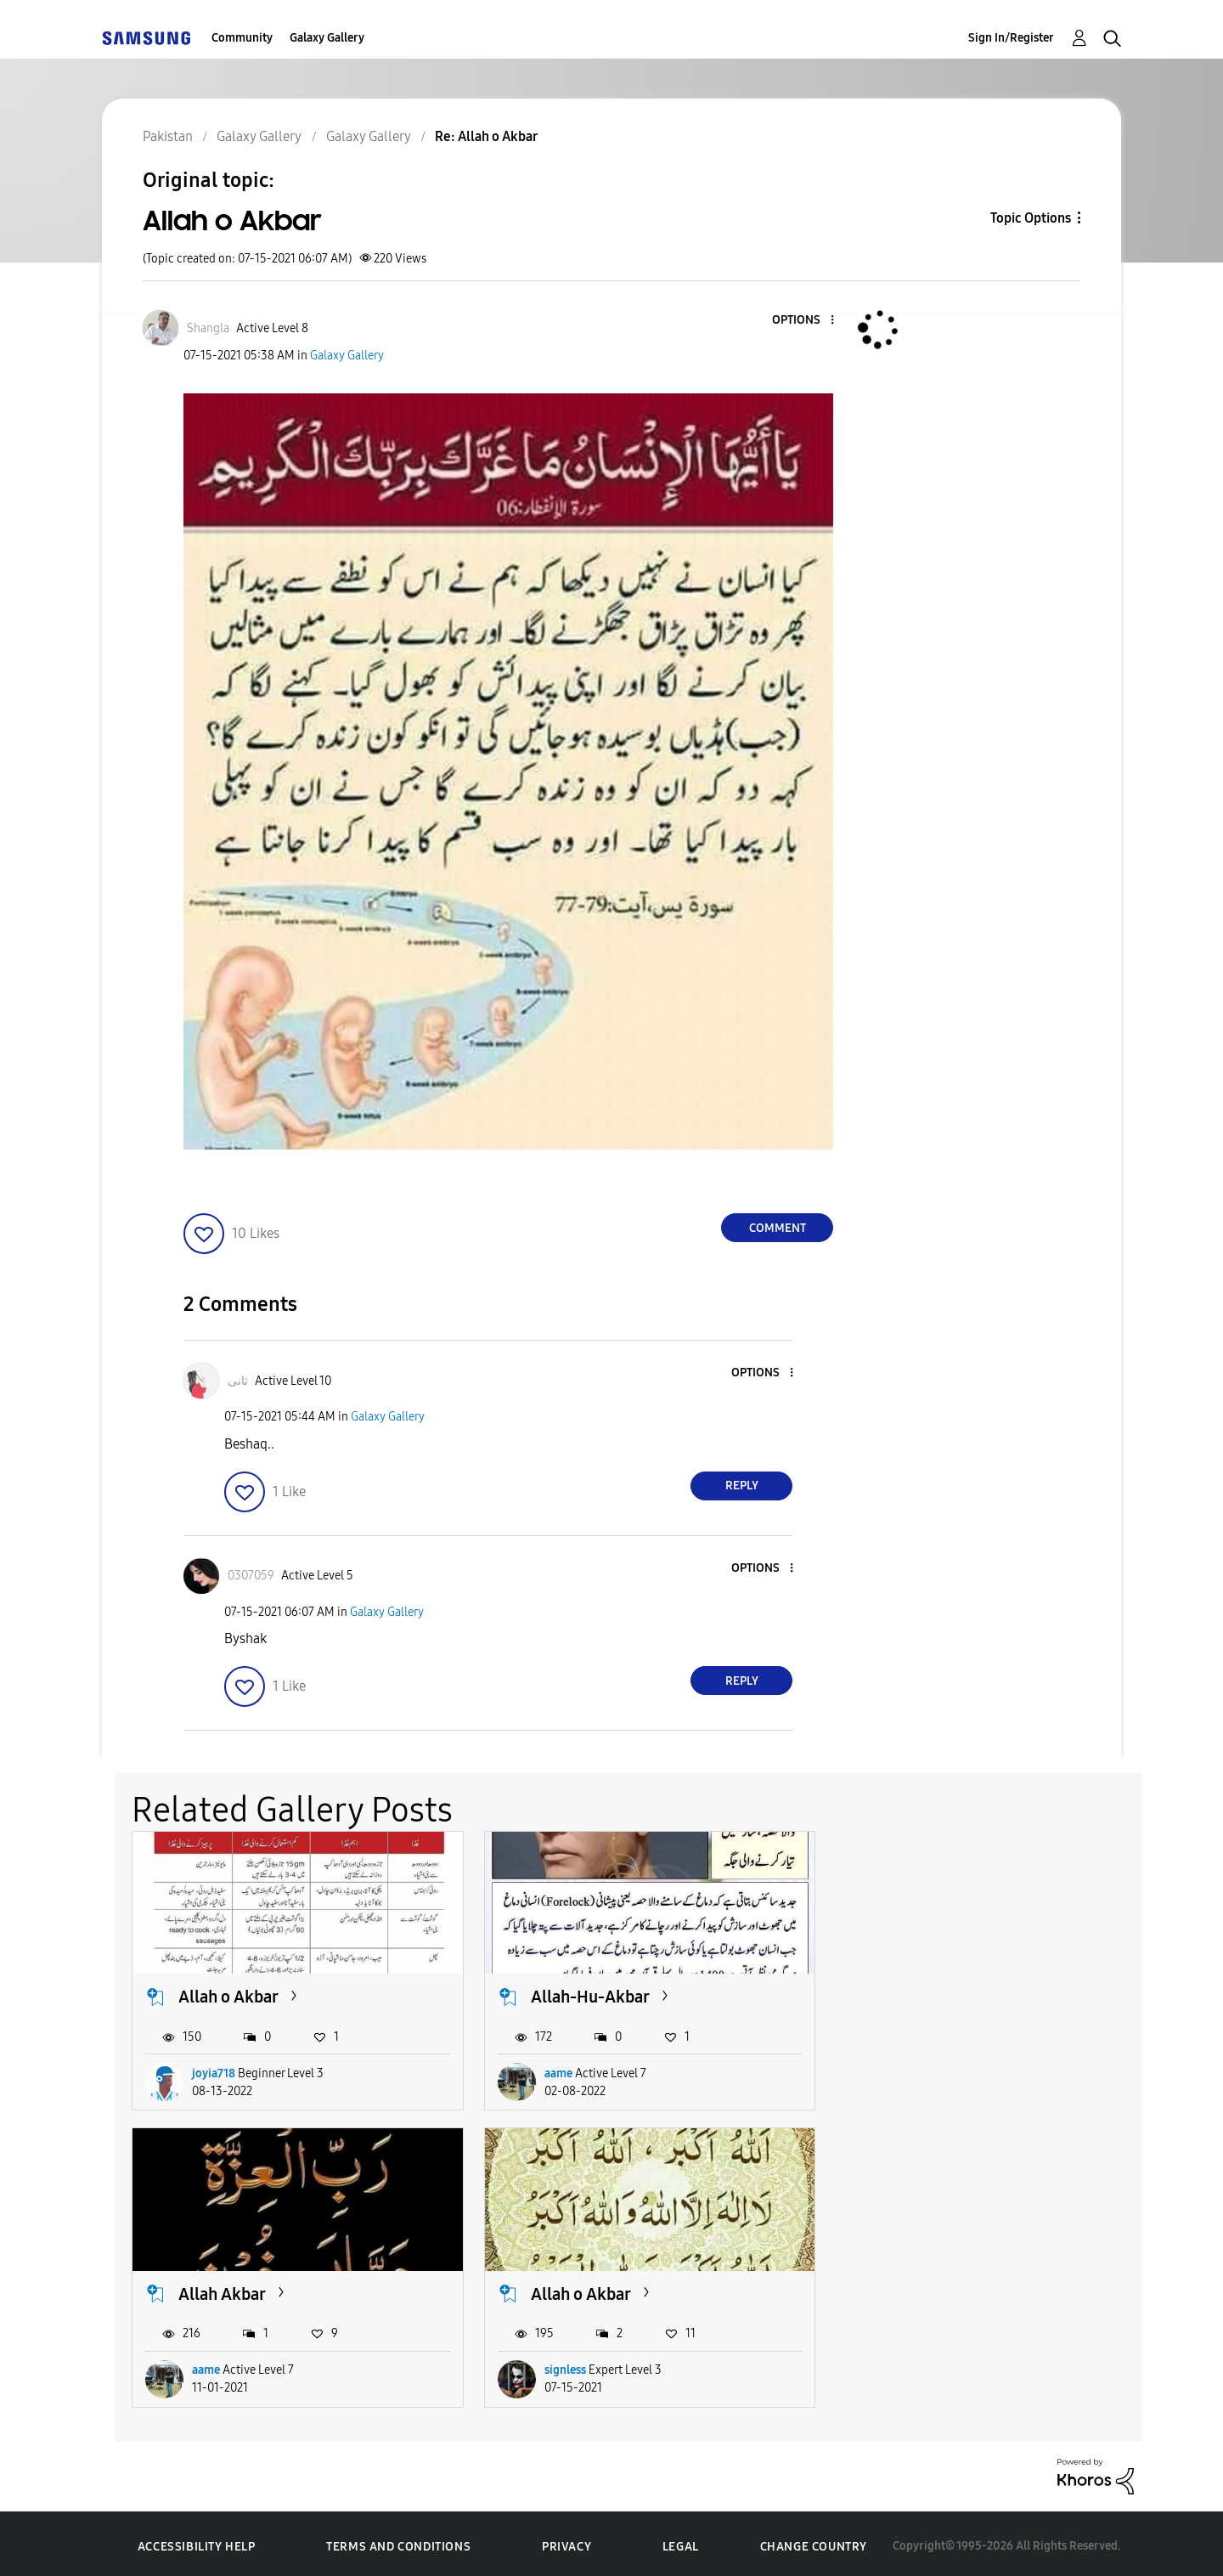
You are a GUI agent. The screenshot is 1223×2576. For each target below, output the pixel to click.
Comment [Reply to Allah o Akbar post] (777, 1228)
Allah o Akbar (228, 1995)
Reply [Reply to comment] (741, 1485)
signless (213, 2365)
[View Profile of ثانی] (238, 1381)
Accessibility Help (197, 2541)
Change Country (813, 2541)
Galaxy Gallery (327, 38)
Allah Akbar (915, 1995)
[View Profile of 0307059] (251, 1575)
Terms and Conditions (398, 2541)
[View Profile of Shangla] (208, 328)
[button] (804, 321)
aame (552, 2071)
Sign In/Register (1011, 38)
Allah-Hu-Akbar (584, 1995)
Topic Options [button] (1030, 218)
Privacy (566, 2541)
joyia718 (213, 2071)
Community (242, 38)
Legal (680, 2541)
